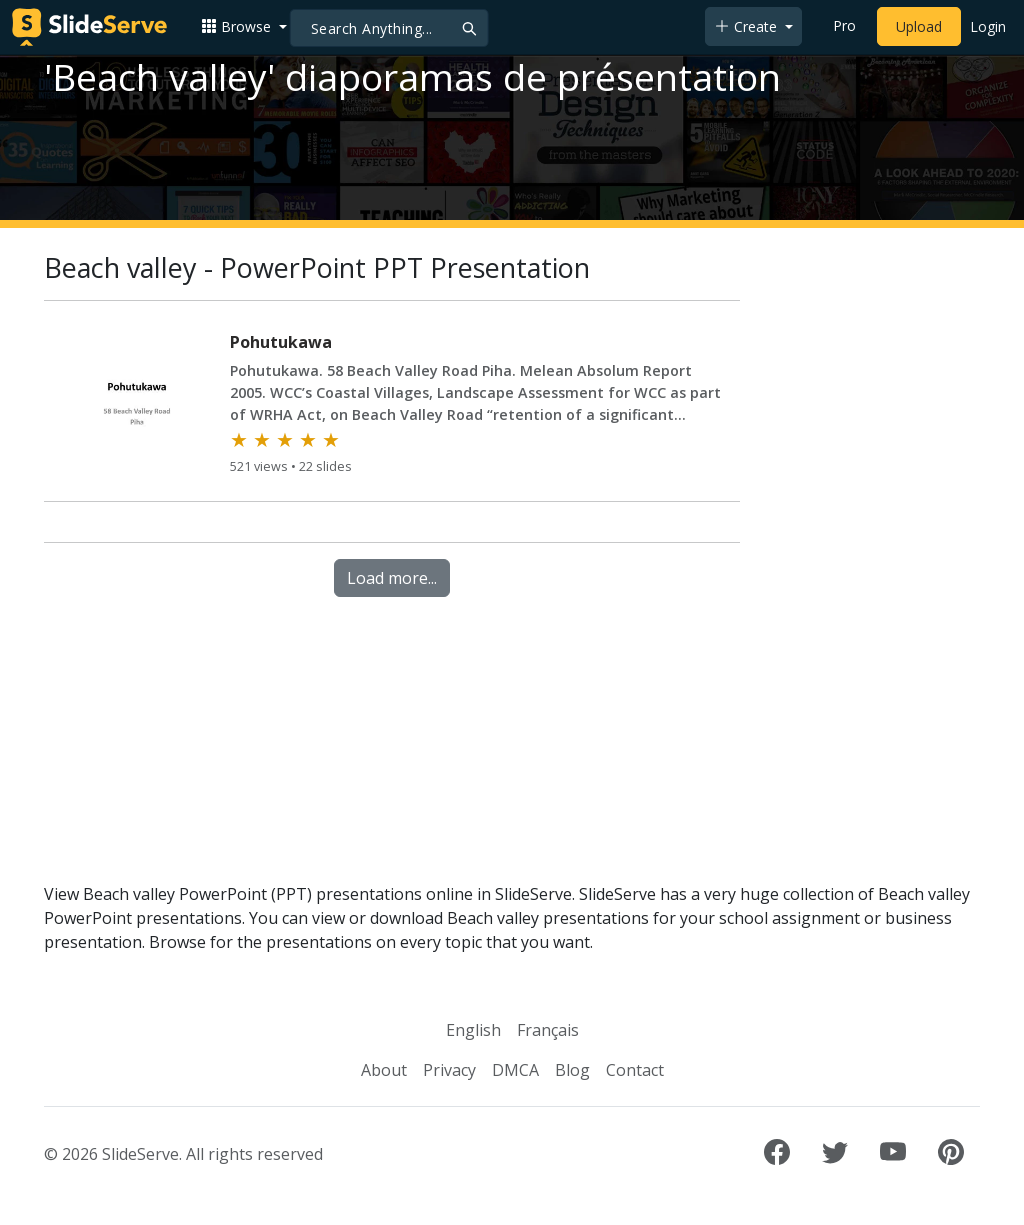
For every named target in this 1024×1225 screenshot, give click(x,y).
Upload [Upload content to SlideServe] (919, 26)
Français (548, 1030)
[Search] (389, 28)
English (473, 1030)
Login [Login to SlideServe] (988, 26)
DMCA (515, 1070)
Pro (844, 25)
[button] (244, 26)
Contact (635, 1070)
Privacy (449, 1070)
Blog (572, 1070)
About (384, 1070)
